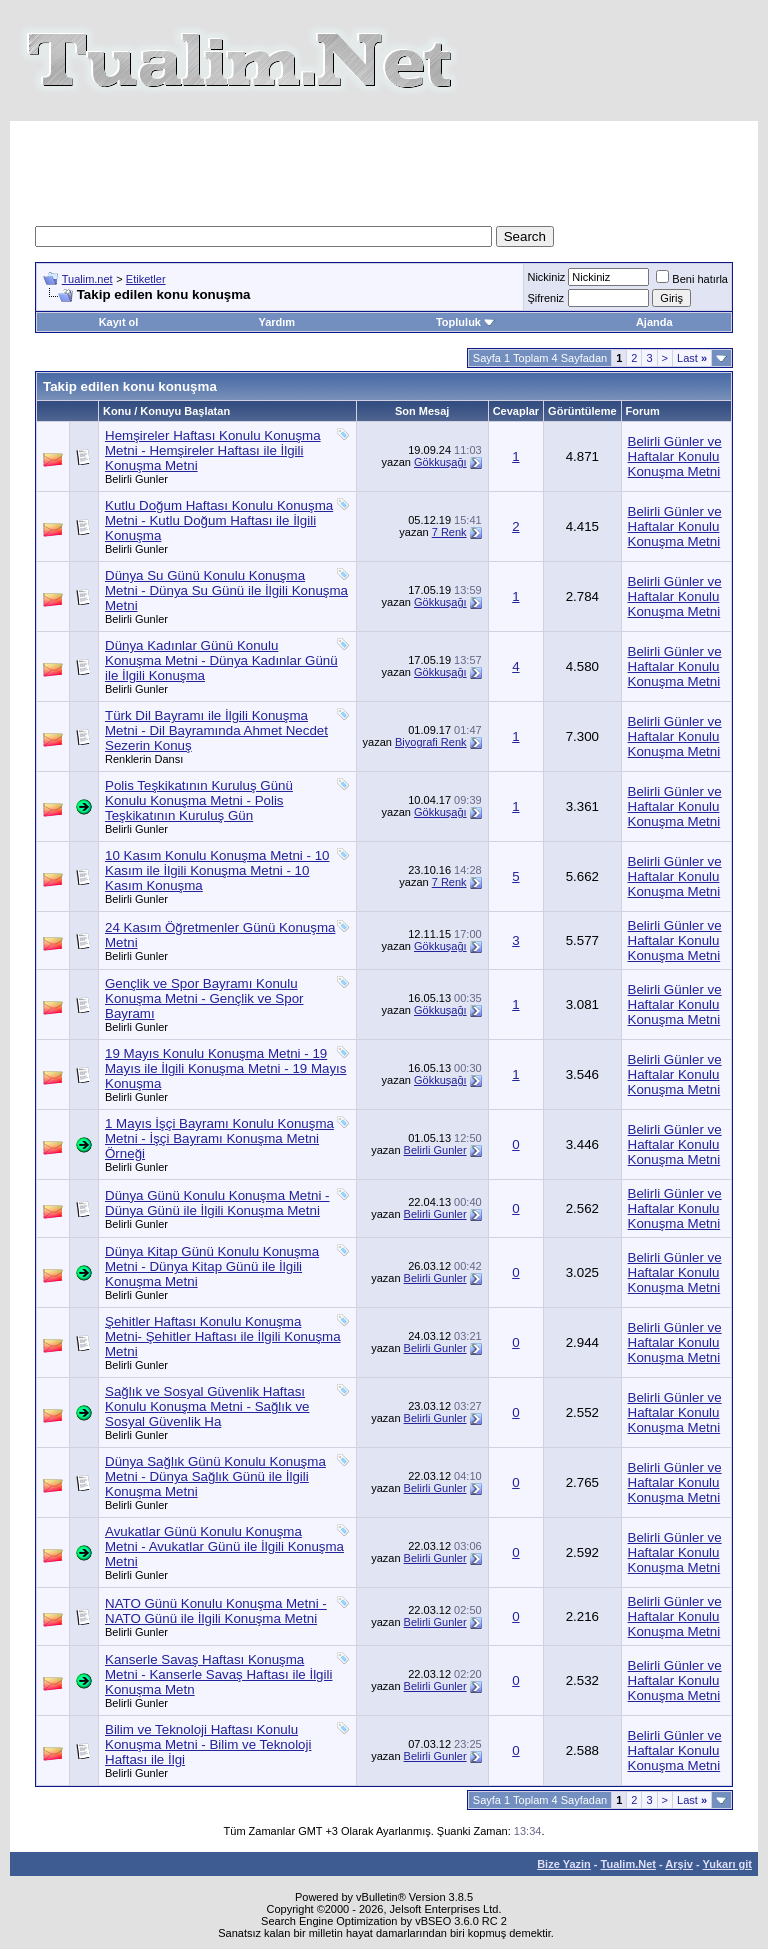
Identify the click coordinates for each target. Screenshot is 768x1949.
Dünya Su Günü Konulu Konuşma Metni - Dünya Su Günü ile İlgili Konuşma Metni (226, 590)
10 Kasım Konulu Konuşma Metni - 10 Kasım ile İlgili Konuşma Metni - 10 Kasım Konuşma (217, 870)
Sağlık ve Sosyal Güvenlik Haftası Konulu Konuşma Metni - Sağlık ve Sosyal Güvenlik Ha (207, 1406)
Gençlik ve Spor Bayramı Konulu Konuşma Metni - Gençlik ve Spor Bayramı (204, 998)
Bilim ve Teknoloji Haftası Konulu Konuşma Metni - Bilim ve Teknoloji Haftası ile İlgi (208, 1744)
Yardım (276, 322)
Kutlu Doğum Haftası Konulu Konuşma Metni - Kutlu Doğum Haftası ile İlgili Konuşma (219, 520)
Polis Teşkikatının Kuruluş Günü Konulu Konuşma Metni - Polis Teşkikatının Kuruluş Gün (199, 800)
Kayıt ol (119, 322)
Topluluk (465, 322)
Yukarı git (727, 1864)
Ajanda (654, 322)
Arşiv (679, 1864)
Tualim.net (87, 279)
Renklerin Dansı (144, 759)
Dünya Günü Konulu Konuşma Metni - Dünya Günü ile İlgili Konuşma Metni (217, 1203)
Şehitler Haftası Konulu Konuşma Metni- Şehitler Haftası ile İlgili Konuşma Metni (223, 1336)
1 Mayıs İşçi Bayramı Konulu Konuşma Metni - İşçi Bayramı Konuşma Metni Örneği (219, 1138)
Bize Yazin (564, 1864)
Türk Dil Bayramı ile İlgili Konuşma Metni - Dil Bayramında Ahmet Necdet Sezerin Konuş (216, 730)
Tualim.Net (628, 1864)
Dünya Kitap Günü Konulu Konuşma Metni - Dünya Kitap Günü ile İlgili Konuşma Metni (212, 1266)
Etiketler (146, 279)
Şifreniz (545, 298)
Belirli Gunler (136, 479)
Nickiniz (546, 277)
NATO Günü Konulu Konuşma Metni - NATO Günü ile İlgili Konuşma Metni (216, 1611)
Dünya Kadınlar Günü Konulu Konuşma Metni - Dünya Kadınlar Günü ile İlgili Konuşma (221, 660)
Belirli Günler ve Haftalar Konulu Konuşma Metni (675, 456)
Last (692, 358)
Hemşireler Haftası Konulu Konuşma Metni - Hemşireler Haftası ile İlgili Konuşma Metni (213, 450)
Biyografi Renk (431, 742)
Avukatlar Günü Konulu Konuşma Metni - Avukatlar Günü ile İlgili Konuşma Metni (224, 1546)
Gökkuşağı (440, 462)
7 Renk (449, 532)
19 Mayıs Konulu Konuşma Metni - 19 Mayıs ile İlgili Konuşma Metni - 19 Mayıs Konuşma (225, 1068)
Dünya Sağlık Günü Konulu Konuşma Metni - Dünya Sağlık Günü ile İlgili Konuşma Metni (215, 1476)
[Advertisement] (399, 166)
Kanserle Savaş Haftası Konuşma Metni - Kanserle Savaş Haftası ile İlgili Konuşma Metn (218, 1674)
